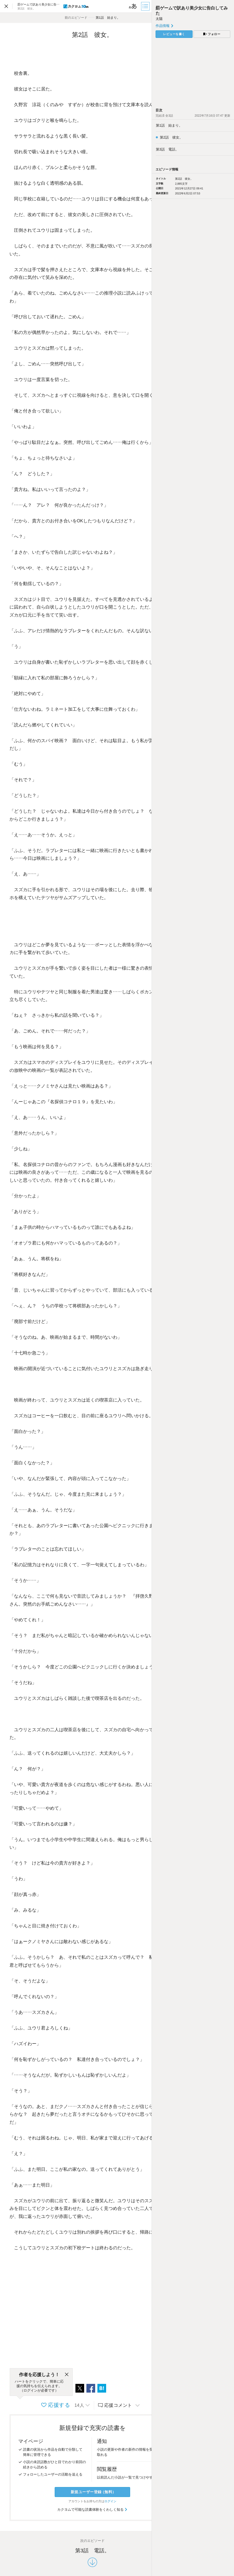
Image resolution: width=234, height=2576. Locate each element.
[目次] (146, 6)
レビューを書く (174, 34)
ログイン (110, 2501)
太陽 (159, 19)
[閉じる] (66, 2375)
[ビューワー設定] (133, 6)
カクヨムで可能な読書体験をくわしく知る (92, 2509)
